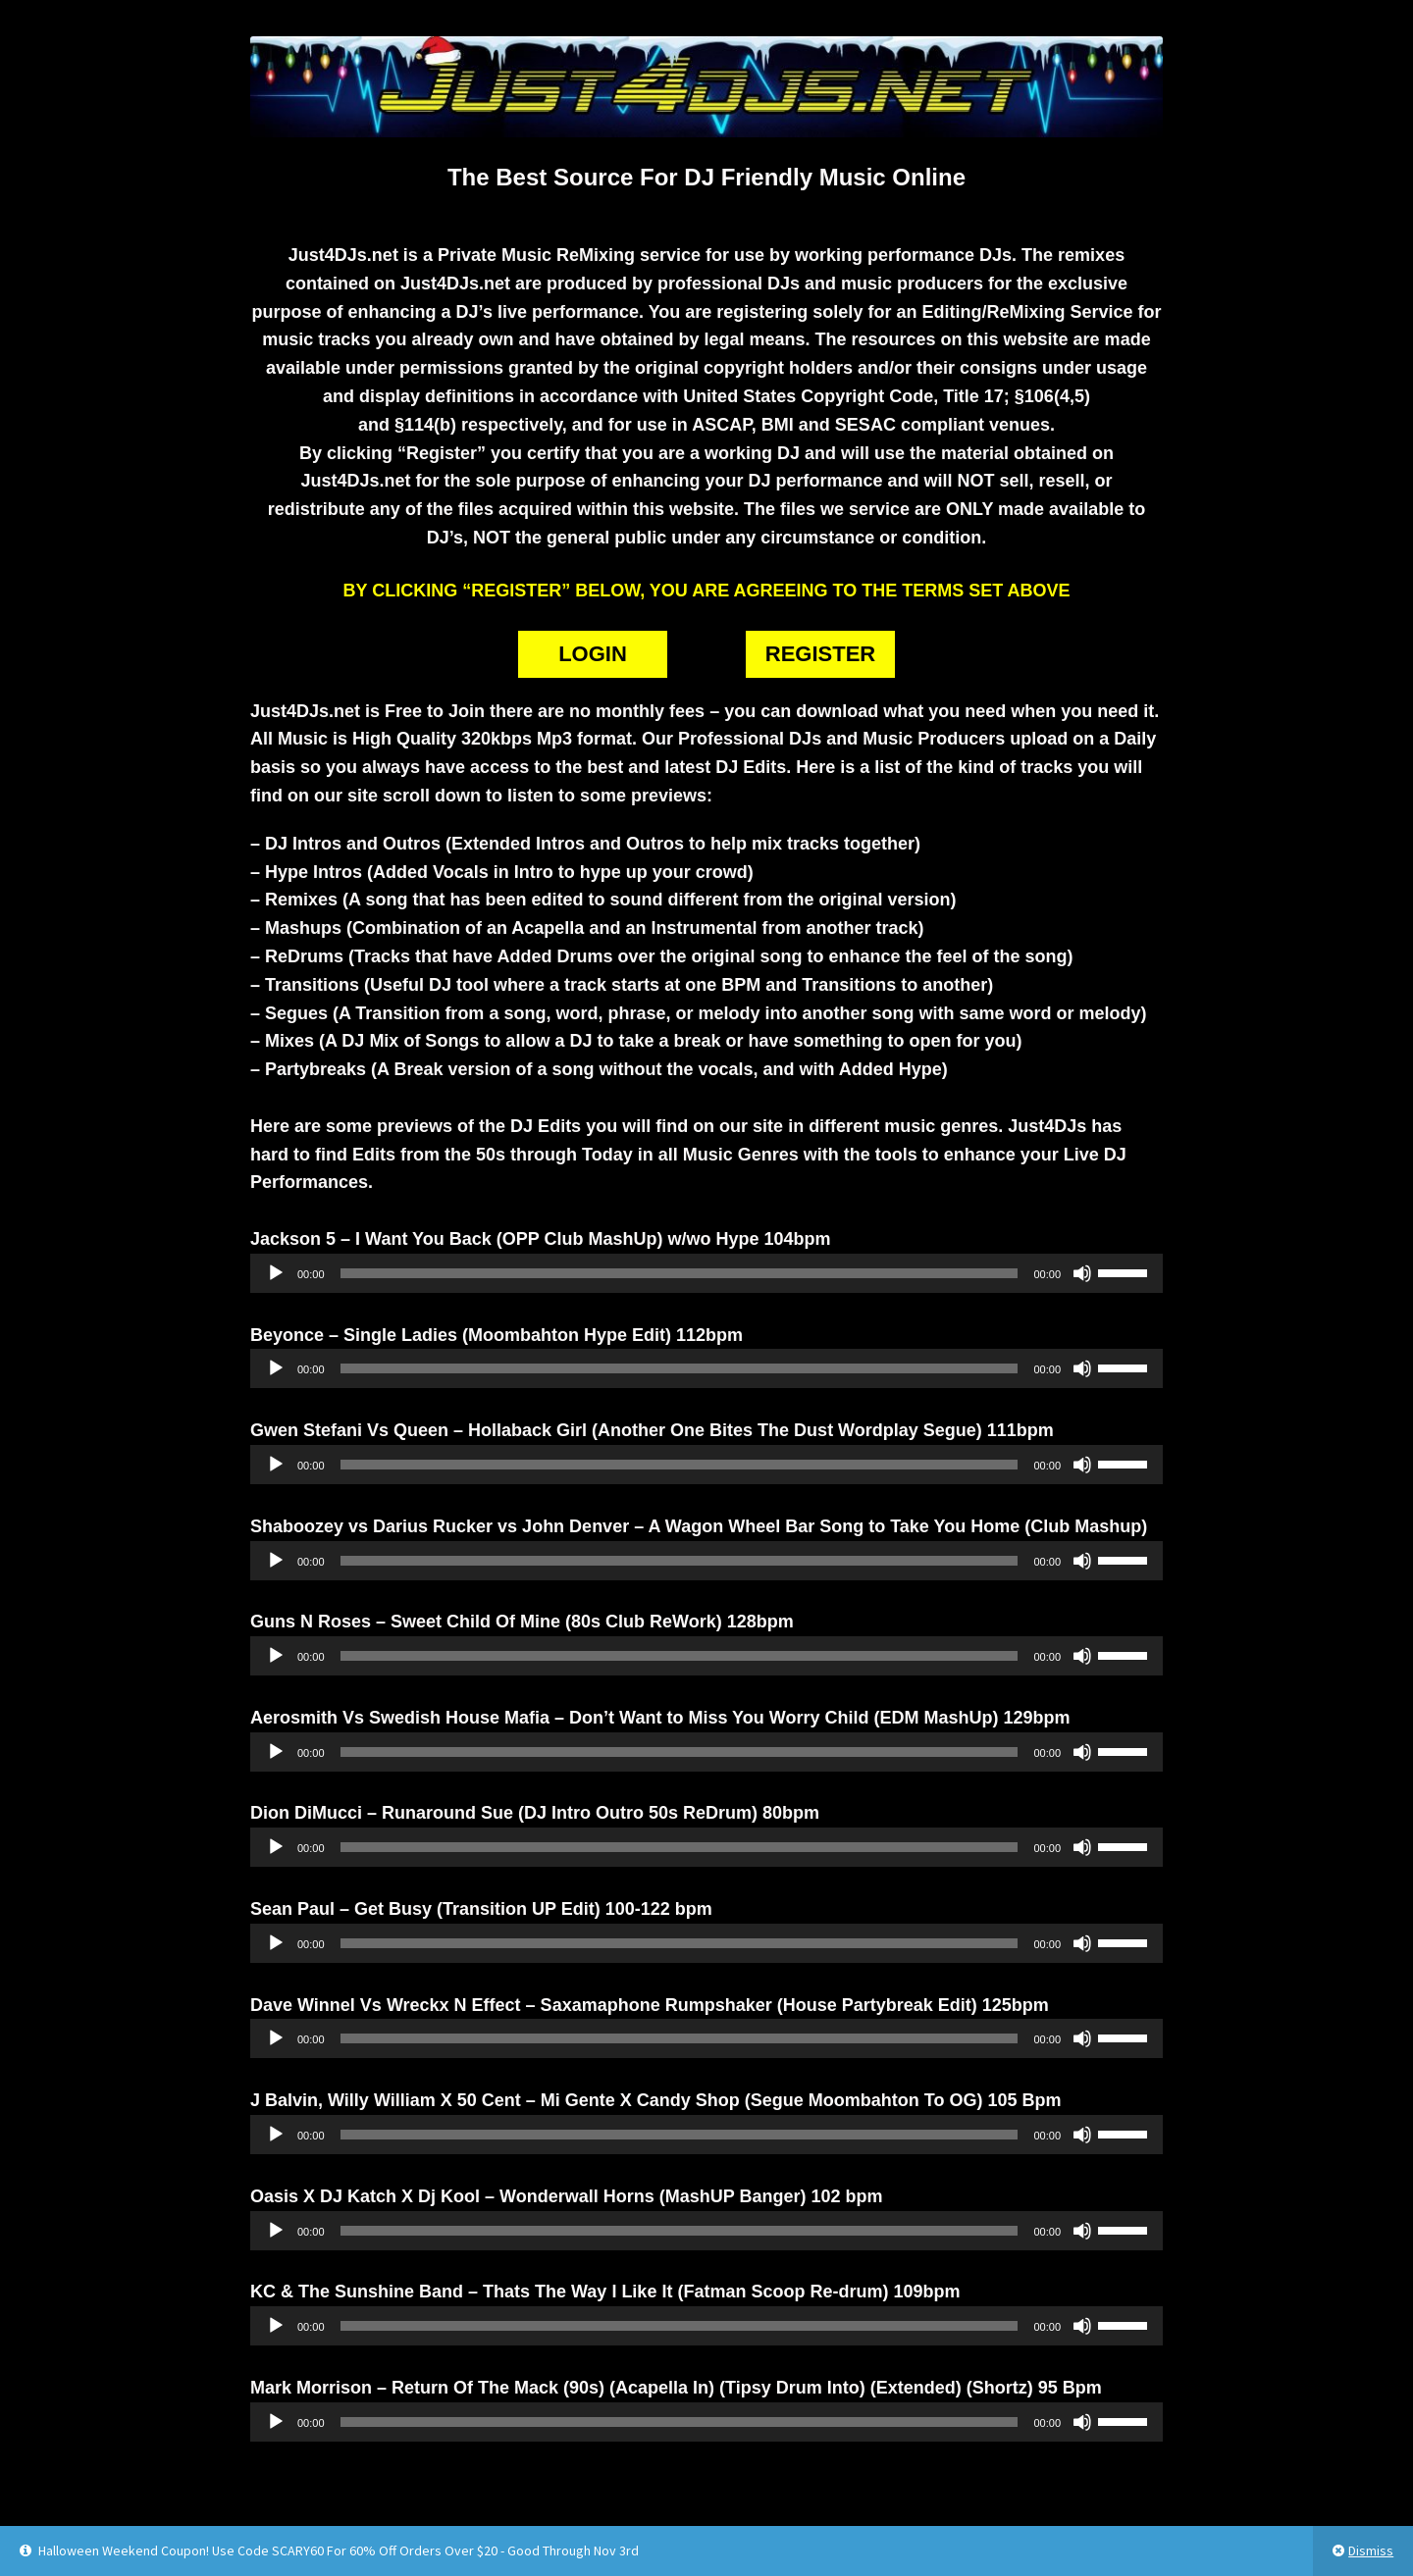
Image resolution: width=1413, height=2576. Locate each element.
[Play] (276, 1273)
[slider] (679, 1273)
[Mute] (1082, 1273)
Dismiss (1370, 2550)
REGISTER (820, 654)
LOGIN (592, 654)
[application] (706, 1273)
